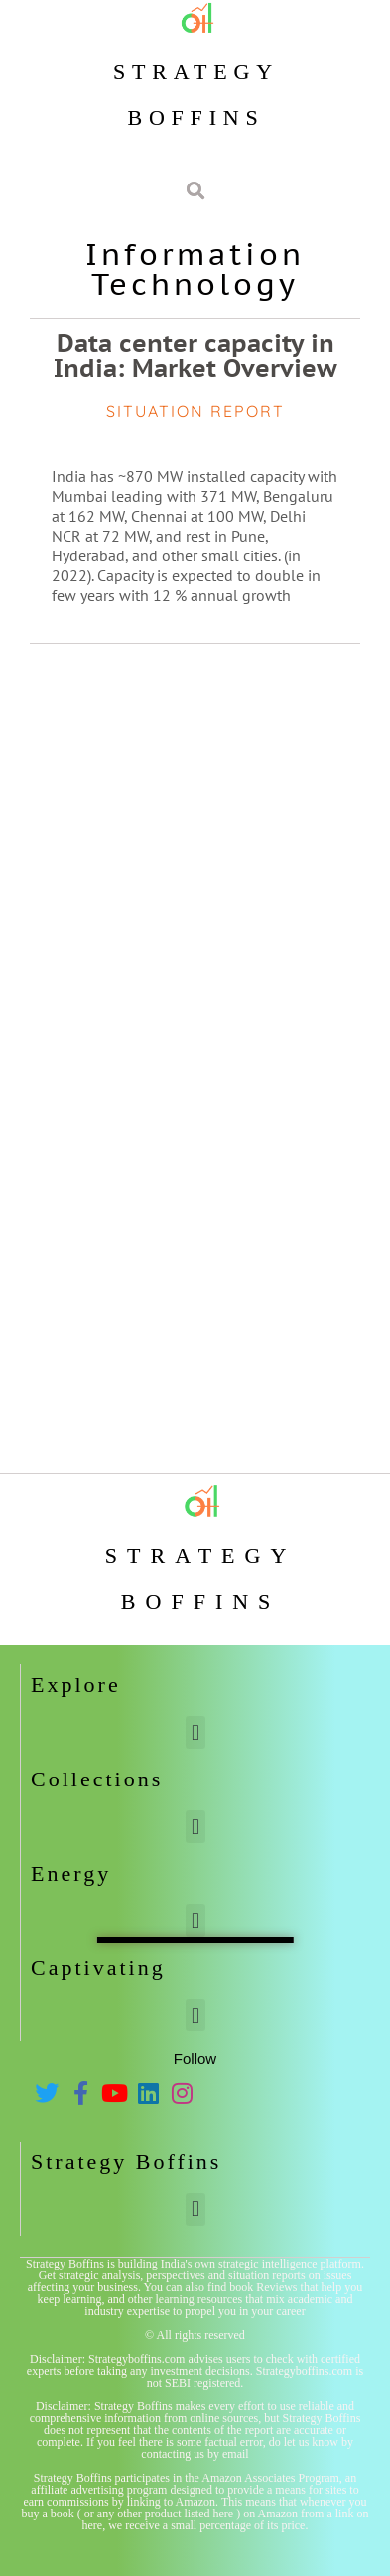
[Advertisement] (195, 858)
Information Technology (195, 268)
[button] (195, 1732)
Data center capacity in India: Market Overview (195, 355)
